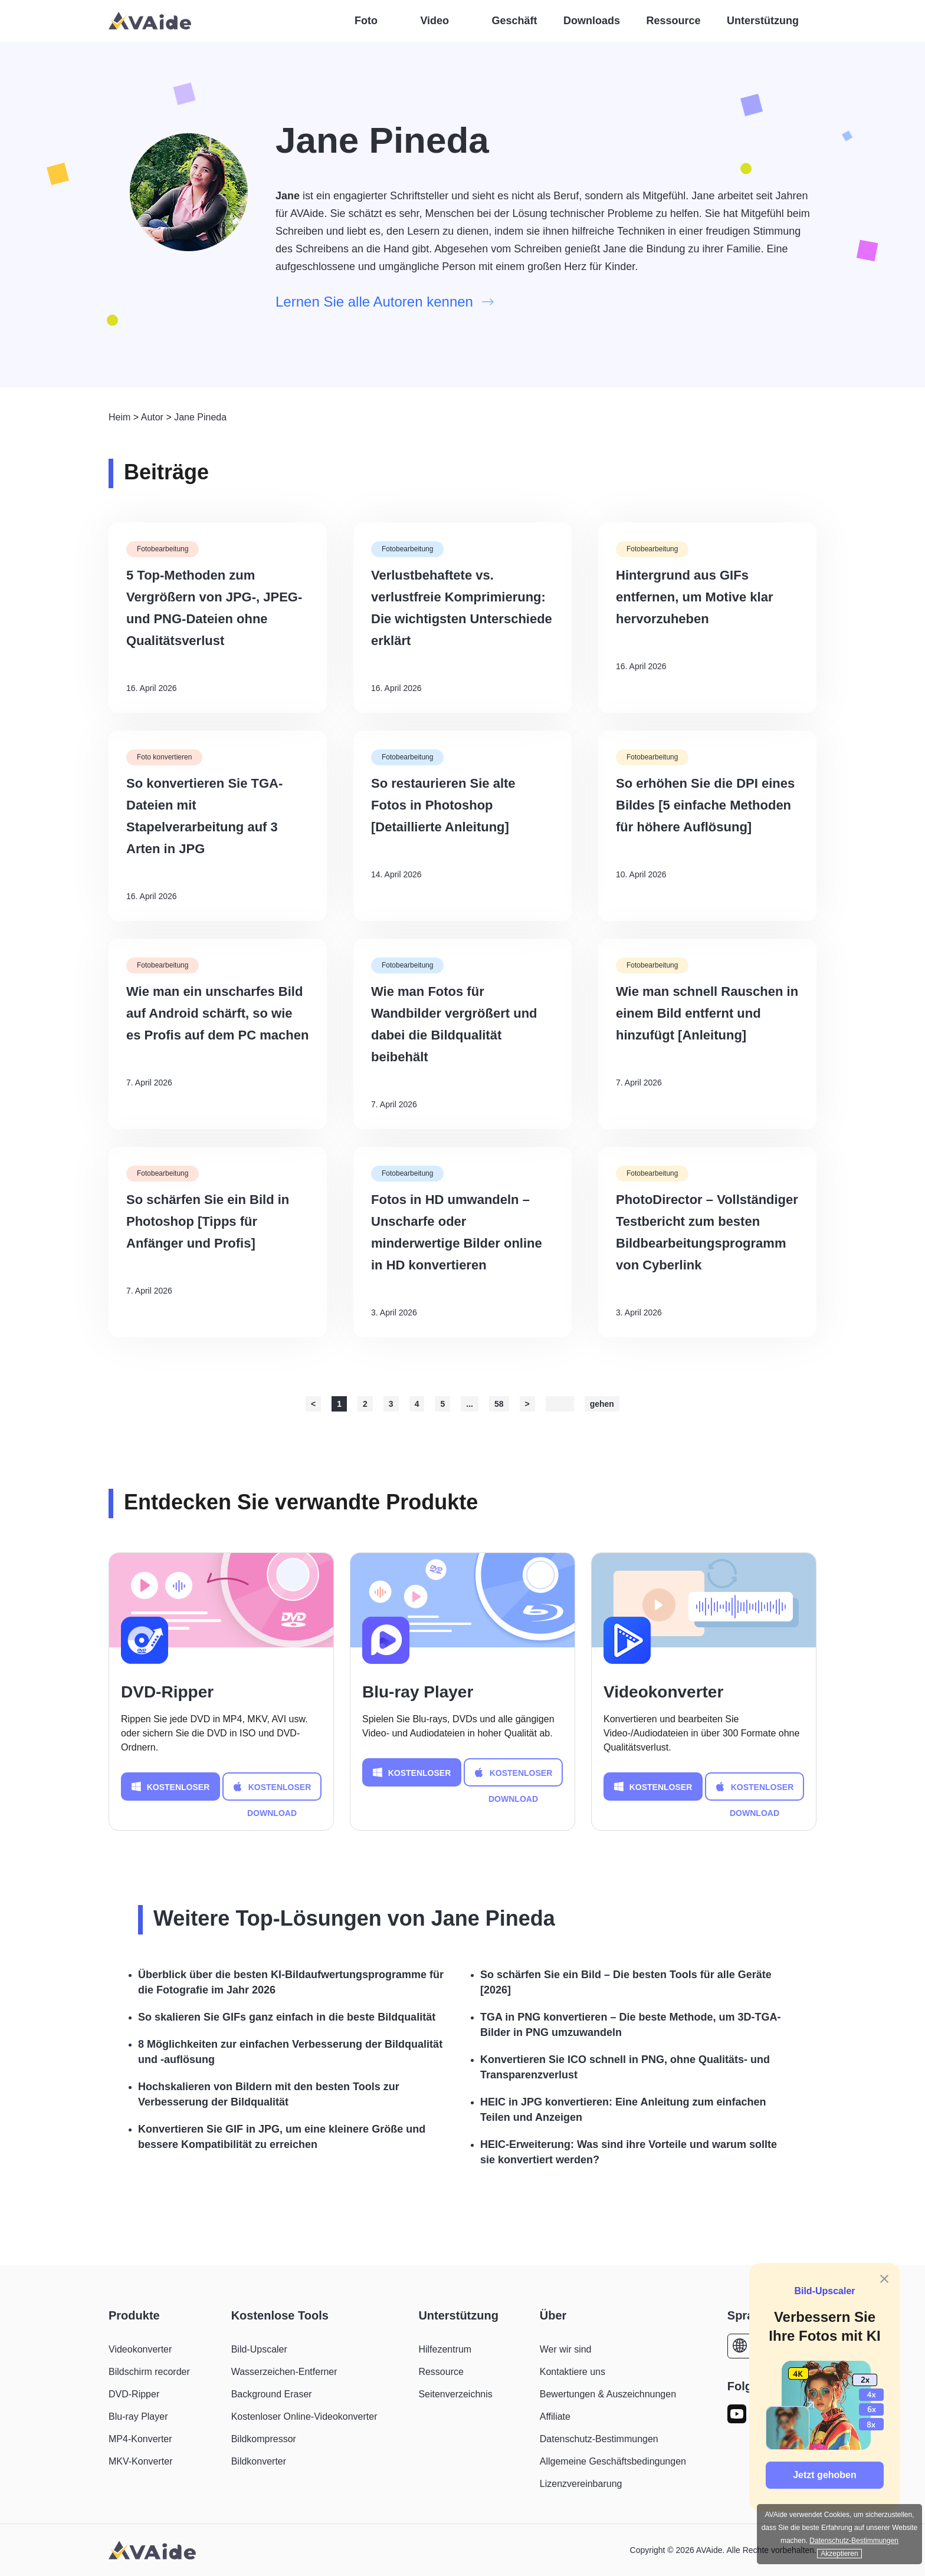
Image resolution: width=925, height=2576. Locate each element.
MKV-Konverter (140, 2461)
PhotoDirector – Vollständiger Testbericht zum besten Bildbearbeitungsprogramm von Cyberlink (707, 1232)
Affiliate (555, 2416)
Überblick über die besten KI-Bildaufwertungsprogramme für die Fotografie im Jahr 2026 (291, 1982)
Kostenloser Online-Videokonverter (304, 2416)
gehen (602, 1404)
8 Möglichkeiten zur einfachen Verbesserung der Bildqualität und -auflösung (290, 2051)
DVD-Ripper (167, 1692)
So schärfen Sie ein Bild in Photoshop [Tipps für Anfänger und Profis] (207, 1221)
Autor (152, 417)
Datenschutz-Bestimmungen (599, 2439)
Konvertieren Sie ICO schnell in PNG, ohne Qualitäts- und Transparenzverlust (625, 2067)
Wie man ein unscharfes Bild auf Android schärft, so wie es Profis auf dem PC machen (217, 1013)
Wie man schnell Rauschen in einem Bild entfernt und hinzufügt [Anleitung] (707, 1013)
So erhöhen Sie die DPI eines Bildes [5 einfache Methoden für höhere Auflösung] (705, 805)
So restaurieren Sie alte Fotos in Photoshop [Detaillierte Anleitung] (443, 805)
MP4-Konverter (140, 2439)
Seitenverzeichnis (455, 2394)
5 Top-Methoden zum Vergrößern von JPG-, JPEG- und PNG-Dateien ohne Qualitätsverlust (214, 608)
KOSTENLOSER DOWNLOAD (171, 1786)
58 (499, 1404)
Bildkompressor (263, 2439)
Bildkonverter (258, 2461)
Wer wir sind (566, 2349)
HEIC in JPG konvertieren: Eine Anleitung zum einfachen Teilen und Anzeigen (623, 2109)
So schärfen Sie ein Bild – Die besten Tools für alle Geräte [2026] (626, 1982)
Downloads (591, 21)
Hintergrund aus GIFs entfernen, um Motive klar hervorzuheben (694, 597)
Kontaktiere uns (572, 2372)
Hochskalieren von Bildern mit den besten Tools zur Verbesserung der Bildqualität (268, 2094)
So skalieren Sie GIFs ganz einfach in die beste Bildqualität (286, 2017)
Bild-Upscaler (824, 2291)
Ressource (674, 21)
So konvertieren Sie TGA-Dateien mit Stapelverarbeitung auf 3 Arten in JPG (204, 816)
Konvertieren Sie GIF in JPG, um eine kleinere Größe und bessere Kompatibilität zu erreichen (281, 2136)
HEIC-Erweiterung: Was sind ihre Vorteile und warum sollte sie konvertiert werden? (628, 2152)
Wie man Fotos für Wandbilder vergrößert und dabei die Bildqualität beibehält (454, 1024)
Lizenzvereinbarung (581, 2484)
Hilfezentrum (444, 2349)
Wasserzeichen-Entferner (284, 2372)
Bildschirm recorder (149, 2372)
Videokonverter (663, 1692)
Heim (119, 417)
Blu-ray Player (417, 1692)
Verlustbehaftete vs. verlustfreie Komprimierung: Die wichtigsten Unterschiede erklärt (461, 608)
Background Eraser (271, 2394)
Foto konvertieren (164, 757)
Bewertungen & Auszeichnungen (608, 2394)
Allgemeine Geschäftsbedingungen (613, 2461)
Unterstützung (763, 21)
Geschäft (514, 21)
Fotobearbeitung (162, 549)
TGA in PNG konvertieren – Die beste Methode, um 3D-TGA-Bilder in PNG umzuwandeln (630, 2024)
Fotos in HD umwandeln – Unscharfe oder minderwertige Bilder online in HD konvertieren (456, 1232)
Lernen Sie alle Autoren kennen (384, 302)
